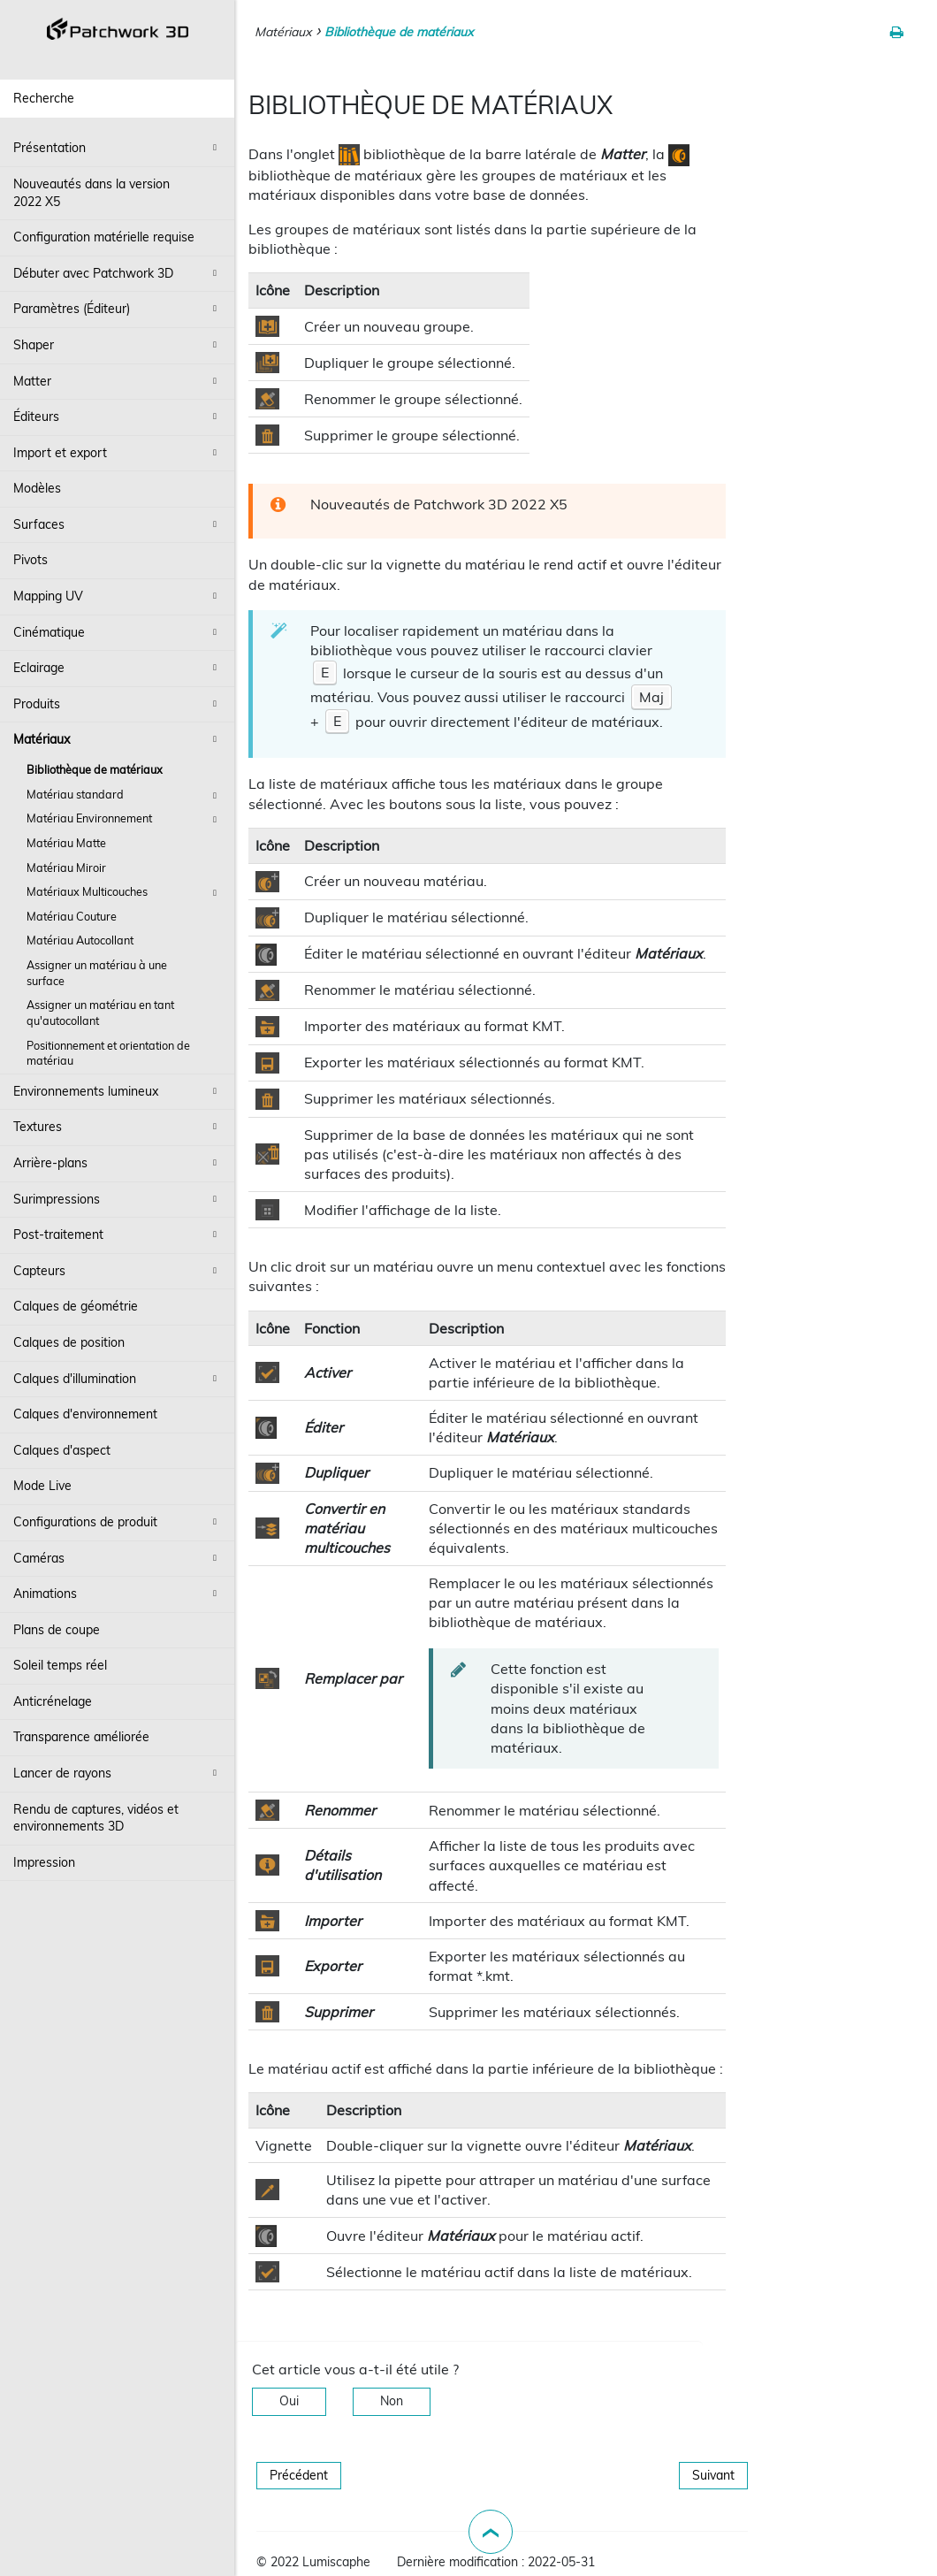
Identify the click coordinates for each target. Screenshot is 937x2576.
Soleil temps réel (60, 1665)
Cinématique (117, 632)
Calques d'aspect (61, 1450)
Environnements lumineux (117, 1091)
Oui (289, 2401)
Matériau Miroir (66, 867)
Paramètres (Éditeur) (117, 308)
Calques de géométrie (75, 1306)
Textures (117, 1126)
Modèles (37, 488)
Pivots (30, 560)
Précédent (299, 2475)
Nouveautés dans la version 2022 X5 (91, 193)
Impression (44, 1862)
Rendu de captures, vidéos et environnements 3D (96, 1818)
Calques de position (69, 1342)
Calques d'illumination (117, 1378)
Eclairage (117, 667)
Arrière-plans (117, 1163)
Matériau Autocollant (80, 940)
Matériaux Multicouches (124, 893)
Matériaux (117, 739)
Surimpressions (117, 1199)
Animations (117, 1593)
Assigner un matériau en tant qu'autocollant (100, 1013)
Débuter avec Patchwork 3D (117, 273)
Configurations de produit (117, 1522)
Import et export (117, 452)
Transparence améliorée (81, 1737)
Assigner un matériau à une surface (97, 973)
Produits (117, 704)
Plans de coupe (56, 1630)
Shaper (117, 345)
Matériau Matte (66, 843)
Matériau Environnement (124, 819)
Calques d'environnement (85, 1414)
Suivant (713, 2475)
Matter (117, 381)
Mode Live (42, 1486)
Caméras (117, 1558)
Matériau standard (124, 796)
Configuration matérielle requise (103, 237)
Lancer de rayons (117, 1773)
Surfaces (117, 524)
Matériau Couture (72, 916)
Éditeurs (117, 416)
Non (391, 2401)
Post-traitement (117, 1234)
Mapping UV (117, 596)
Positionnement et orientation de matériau (108, 1053)
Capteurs (117, 1270)
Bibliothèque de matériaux (95, 769)
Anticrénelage (52, 1701)
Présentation (117, 147)
